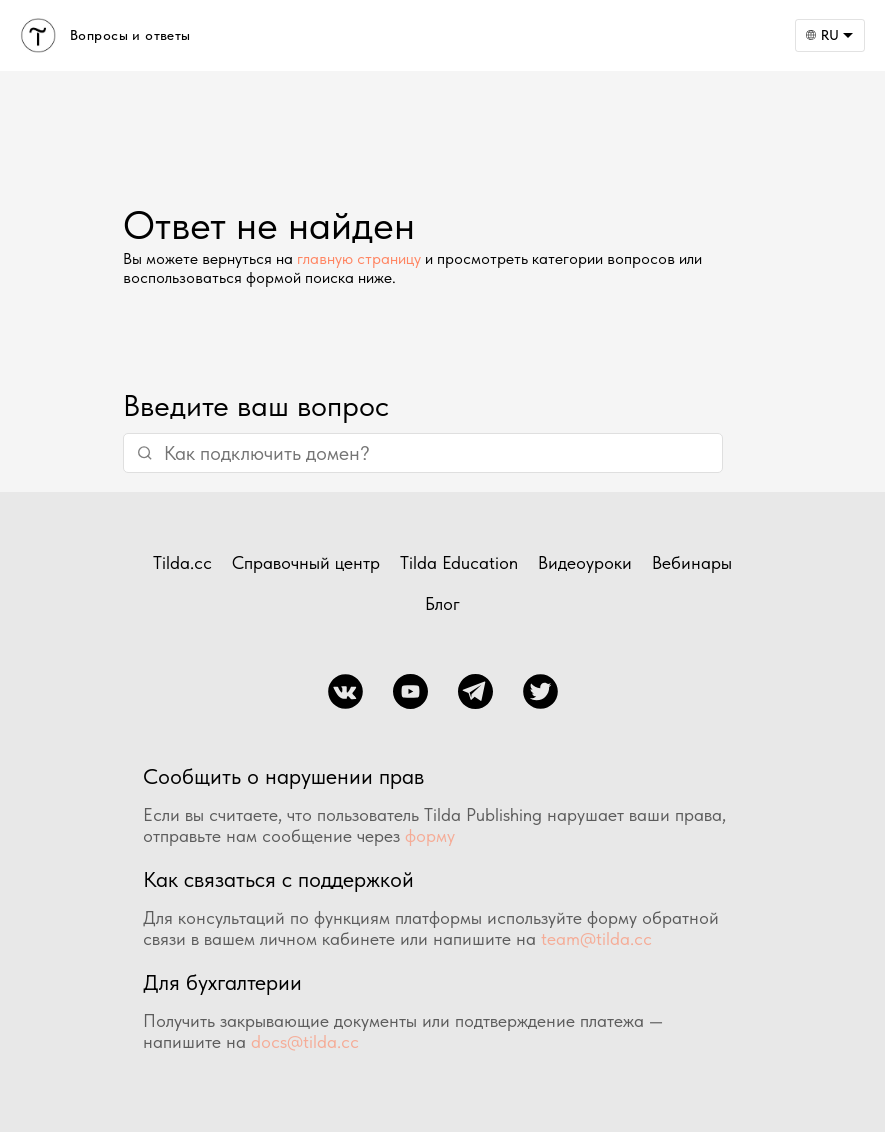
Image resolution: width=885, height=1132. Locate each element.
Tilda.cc (182, 562)
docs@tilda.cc (305, 1041)
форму (430, 835)
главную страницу (359, 258)
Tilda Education (459, 562)
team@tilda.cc (596, 938)
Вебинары (692, 562)
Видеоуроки (585, 562)
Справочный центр (306, 562)
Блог (442, 603)
